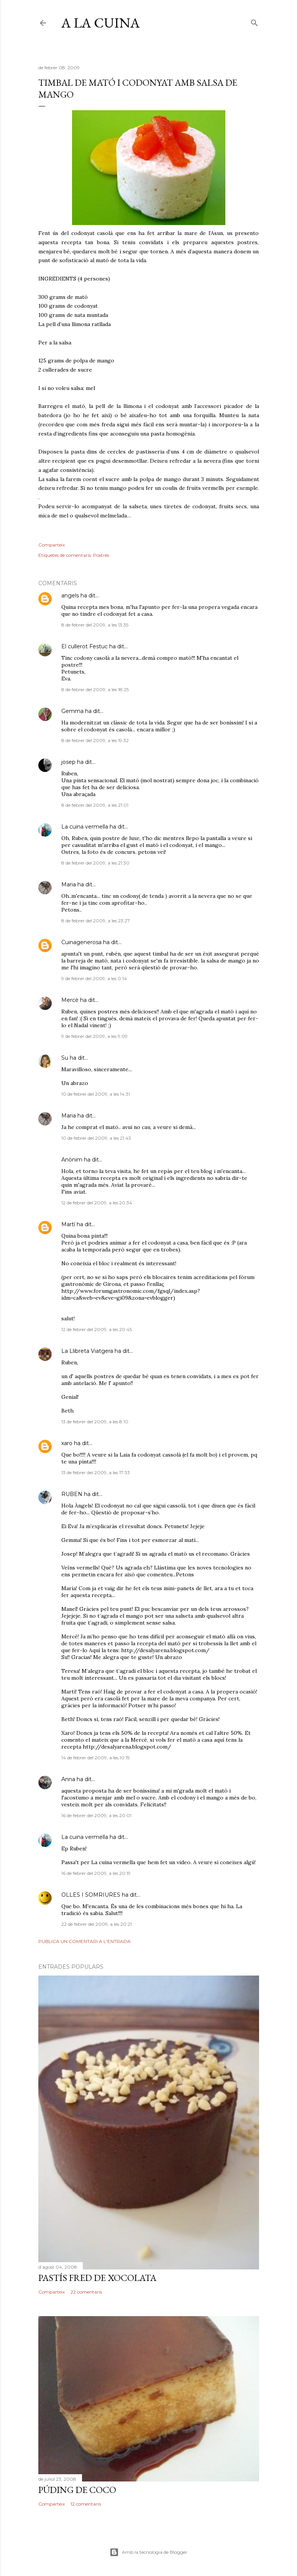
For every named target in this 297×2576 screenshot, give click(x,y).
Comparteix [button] (51, 545)
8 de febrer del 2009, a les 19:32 (95, 740)
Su (64, 1057)
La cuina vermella (84, 826)
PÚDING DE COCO (77, 2490)
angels (70, 595)
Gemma (72, 711)
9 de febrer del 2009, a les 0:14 (94, 978)
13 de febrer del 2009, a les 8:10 (94, 1421)
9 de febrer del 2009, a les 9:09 (94, 1036)
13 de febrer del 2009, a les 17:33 (95, 1472)
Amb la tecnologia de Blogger (148, 2552)
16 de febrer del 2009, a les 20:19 (96, 1873)
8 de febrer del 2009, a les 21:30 (95, 863)
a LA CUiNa (100, 23)
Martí (68, 1224)
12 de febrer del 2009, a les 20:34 (96, 1203)
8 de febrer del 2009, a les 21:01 (94, 805)
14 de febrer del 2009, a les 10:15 (95, 1757)
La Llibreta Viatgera (87, 1351)
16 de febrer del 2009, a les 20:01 (96, 1815)
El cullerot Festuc (84, 646)
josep (68, 762)
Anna (68, 1779)
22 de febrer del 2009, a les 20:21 (96, 1924)
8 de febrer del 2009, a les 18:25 (95, 689)
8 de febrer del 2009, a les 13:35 (94, 625)
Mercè (70, 1000)
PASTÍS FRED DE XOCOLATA (97, 2278)
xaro (66, 1443)
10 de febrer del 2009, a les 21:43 (96, 1138)
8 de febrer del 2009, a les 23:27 (95, 920)
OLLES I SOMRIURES (90, 1894)
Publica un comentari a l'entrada (84, 1941)
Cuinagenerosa (81, 942)
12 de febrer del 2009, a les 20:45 (96, 1329)
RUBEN (71, 1494)
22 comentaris (86, 2292)
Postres (101, 555)
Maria (68, 884)
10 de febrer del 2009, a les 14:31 (95, 1094)
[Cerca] (254, 21)
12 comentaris (86, 2504)
